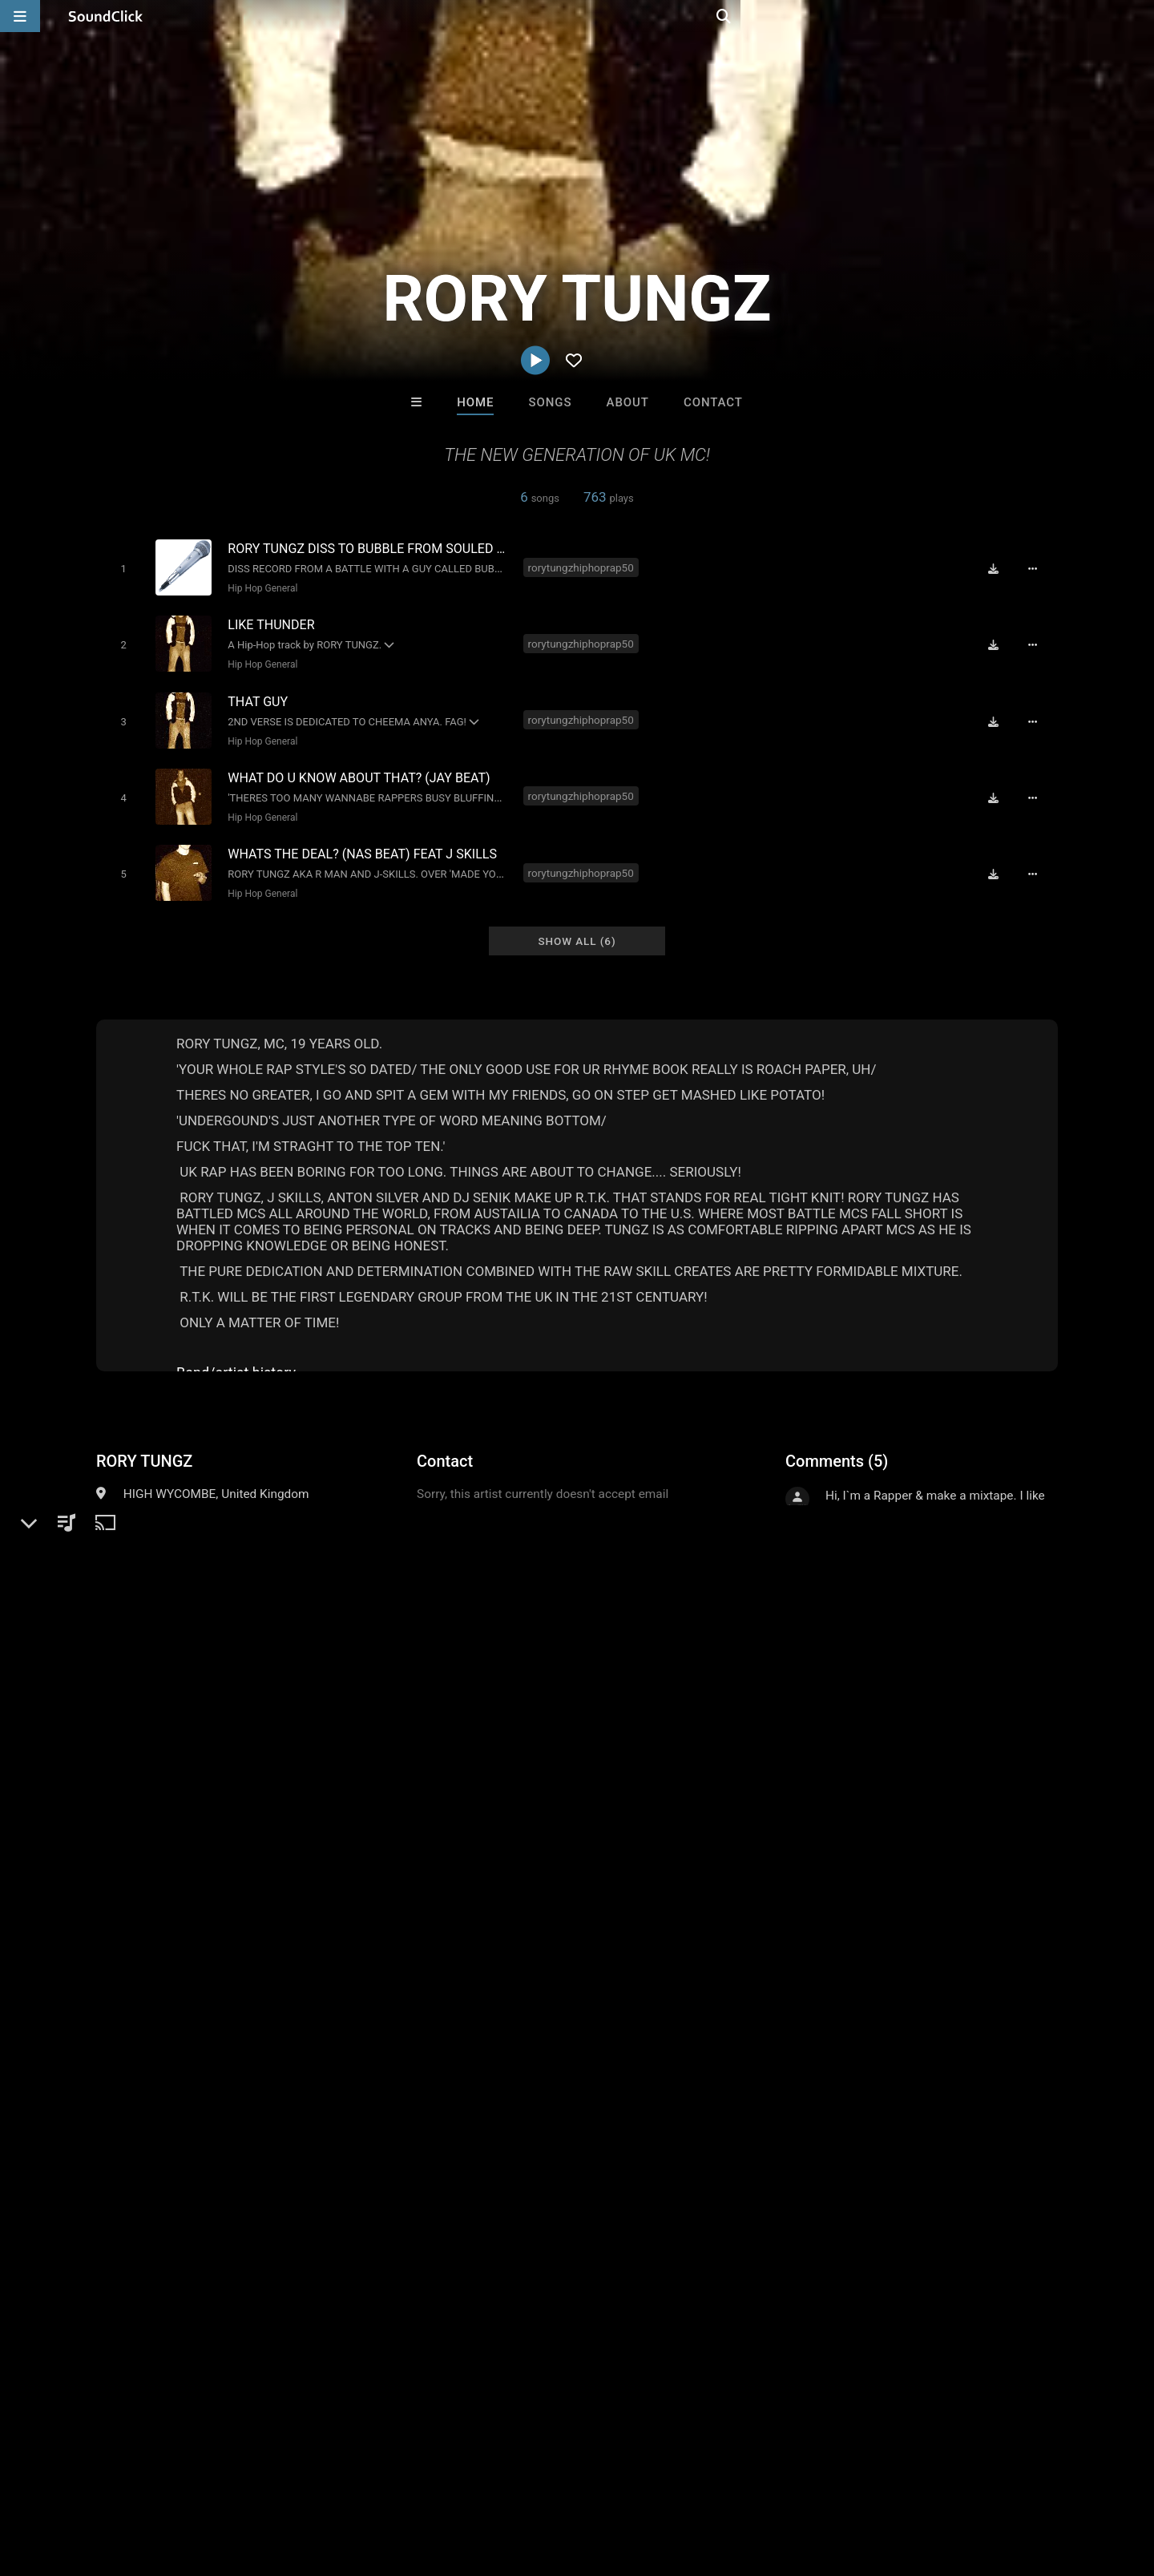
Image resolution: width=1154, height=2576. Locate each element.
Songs (550, 402)
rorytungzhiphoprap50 (583, 566)
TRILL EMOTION (775, 2234)
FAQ (67, 2480)
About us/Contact (142, 2480)
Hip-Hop (145, 1500)
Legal (432, 2480)
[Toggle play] (120, 568)
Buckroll (643, 2234)
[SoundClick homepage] (105, 16)
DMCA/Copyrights (298, 2480)
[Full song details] (1038, 568)
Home (475, 402)
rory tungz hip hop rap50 (165, 1941)
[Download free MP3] (998, 568)
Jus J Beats (378, 2234)
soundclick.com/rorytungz (192, 1539)
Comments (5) (836, 1445)
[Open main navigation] (20, 16)
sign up (849, 1840)
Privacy (382, 2480)
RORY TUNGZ (144, 1445)
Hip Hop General (259, 587)
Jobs (219, 2480)
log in (907, 1840)
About (628, 402)
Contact (713, 402)
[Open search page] (1138, 16)
